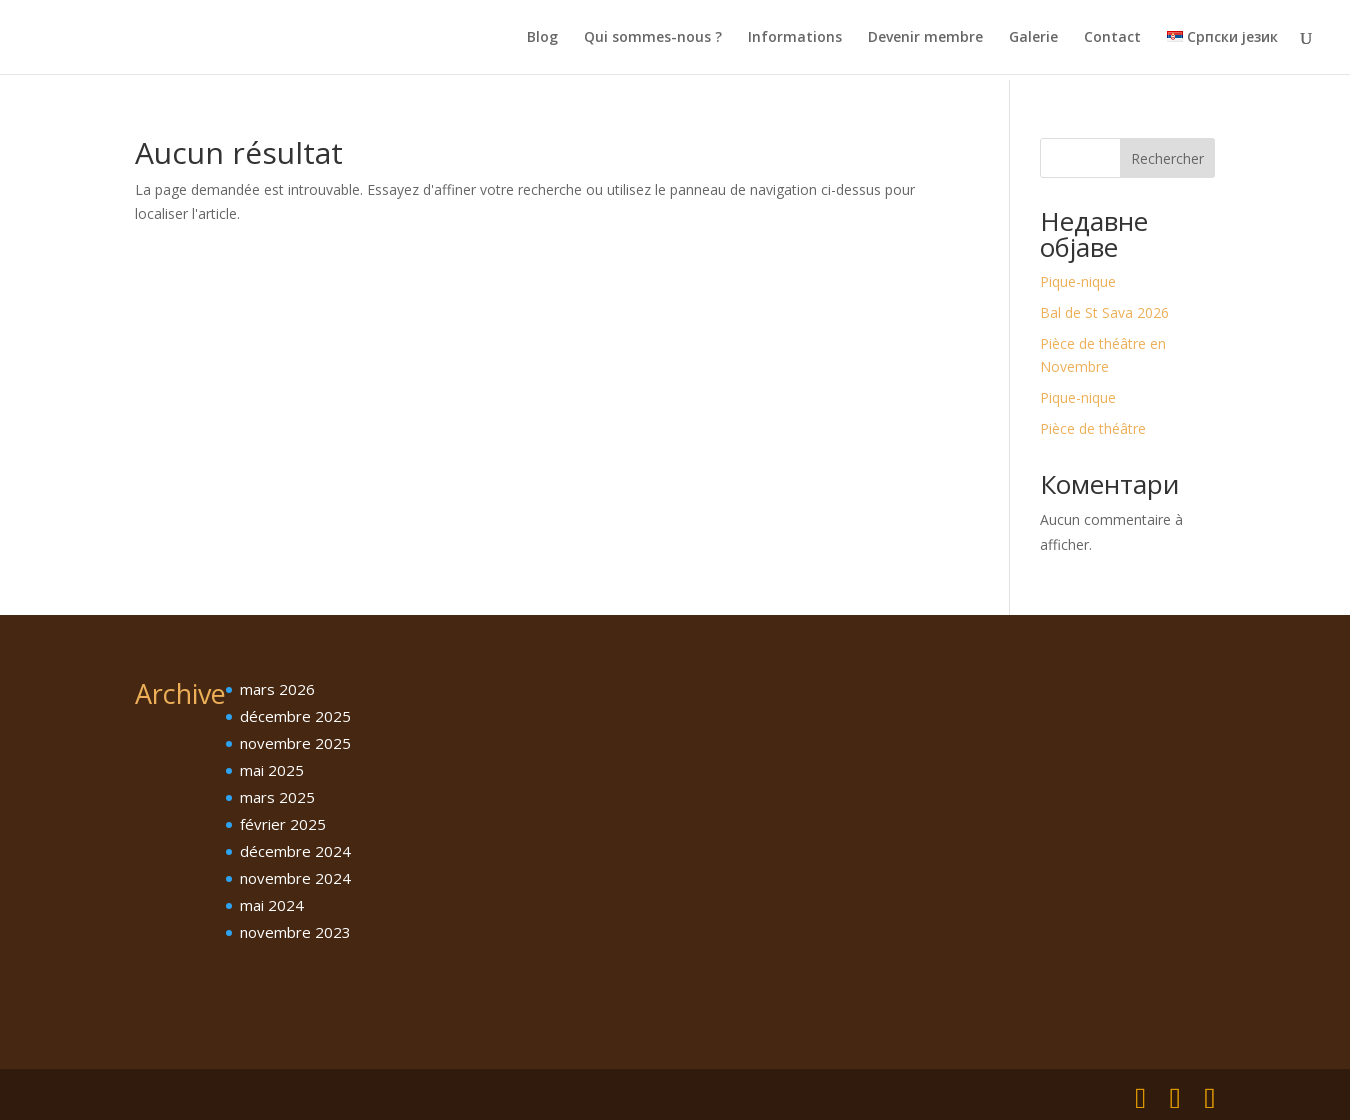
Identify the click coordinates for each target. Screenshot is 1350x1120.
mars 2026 (277, 689)
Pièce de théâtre (1093, 428)
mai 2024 (272, 905)
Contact (1112, 38)
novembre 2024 (295, 878)
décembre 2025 (295, 716)
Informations (795, 38)
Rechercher (1167, 158)
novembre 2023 (295, 932)
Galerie (1033, 38)
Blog (542, 38)
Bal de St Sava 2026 (1104, 312)
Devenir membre (925, 38)
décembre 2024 (295, 851)
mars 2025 (277, 797)
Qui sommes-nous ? (653, 38)
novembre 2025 (295, 743)
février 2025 (283, 824)
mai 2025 (272, 770)
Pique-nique (1078, 281)
